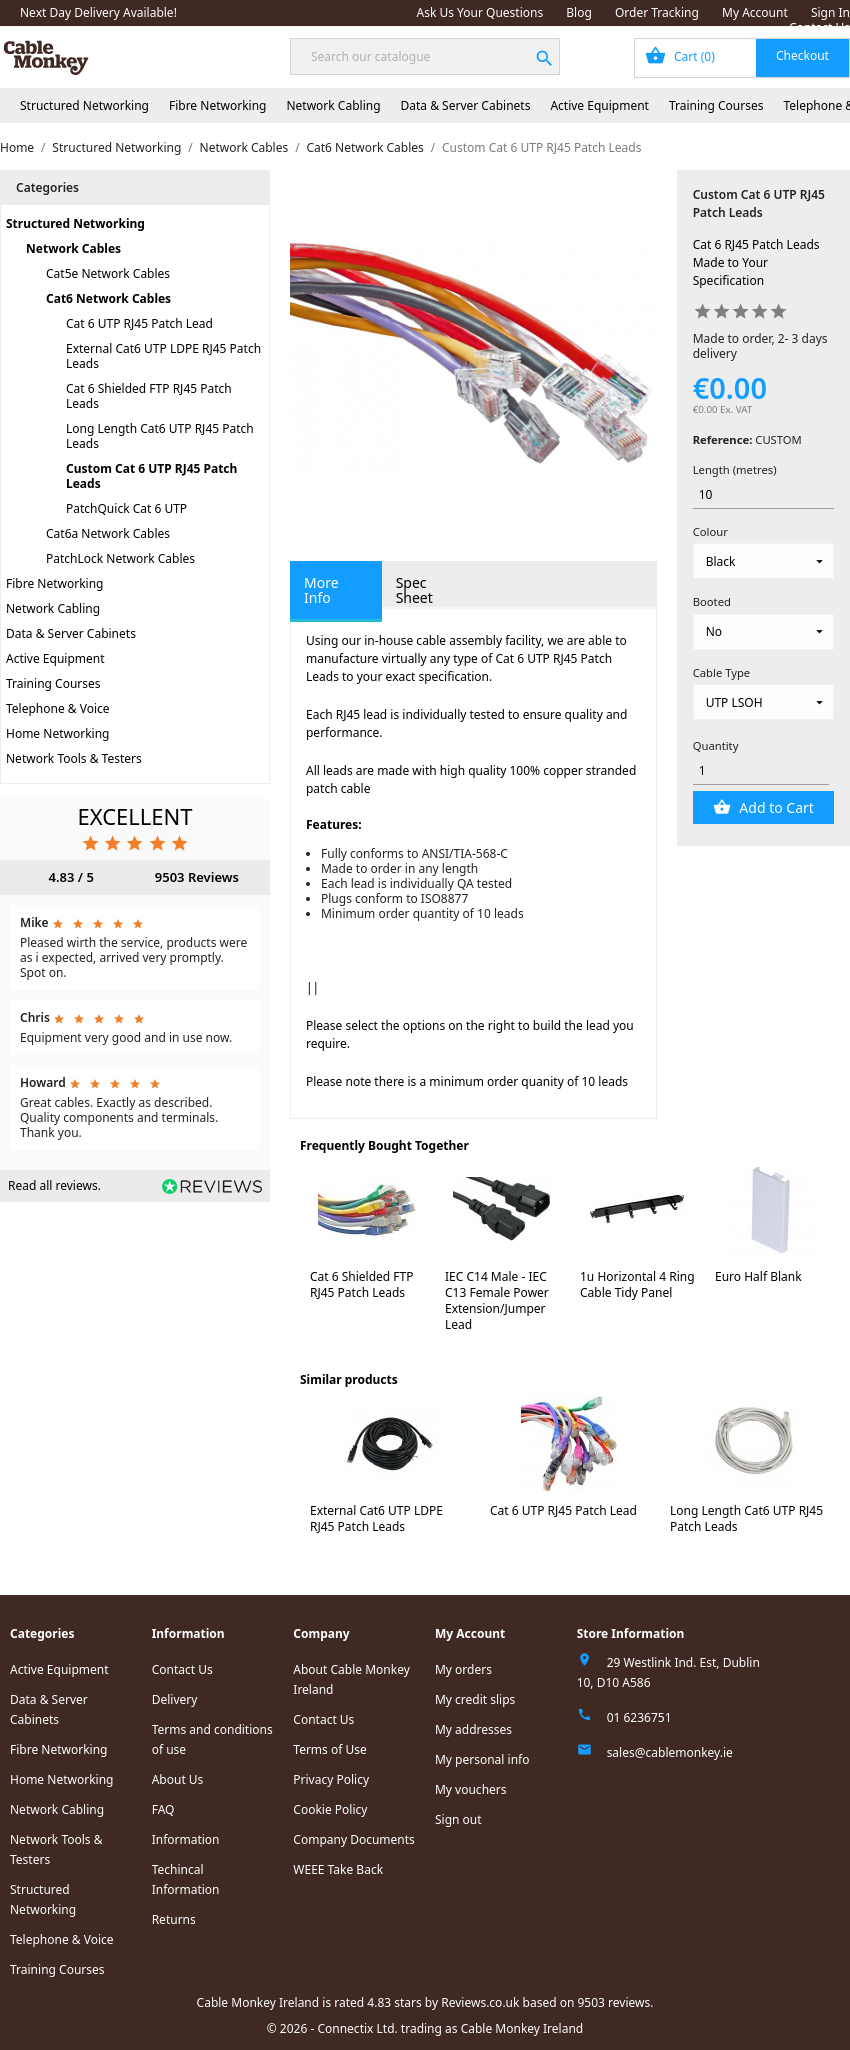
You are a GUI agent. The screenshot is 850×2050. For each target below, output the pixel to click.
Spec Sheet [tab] (414, 590)
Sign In (830, 12)
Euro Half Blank (758, 1276)
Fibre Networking (217, 105)
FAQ (163, 1809)
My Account (755, 12)
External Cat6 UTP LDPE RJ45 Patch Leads (163, 356)
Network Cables (73, 248)
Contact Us (819, 27)
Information (186, 1839)
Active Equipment (599, 105)
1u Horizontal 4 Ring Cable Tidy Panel (637, 1284)
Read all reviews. (54, 1185)
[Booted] (763, 632)
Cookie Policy (330, 1809)
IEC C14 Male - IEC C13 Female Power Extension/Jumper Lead (497, 1300)
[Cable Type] (763, 702)
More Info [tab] (321, 590)
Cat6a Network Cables (108, 533)
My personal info (482, 1759)
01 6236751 (639, 1717)
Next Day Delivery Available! (98, 12)
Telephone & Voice (58, 708)
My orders (463, 1669)
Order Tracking (657, 12)
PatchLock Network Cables (120, 558)
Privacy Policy (331, 1779)
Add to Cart (775, 807)
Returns (174, 1919)
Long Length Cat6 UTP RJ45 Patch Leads (160, 436)
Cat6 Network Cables (108, 298)
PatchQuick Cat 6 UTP (126, 508)
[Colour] (763, 561)
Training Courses (716, 105)
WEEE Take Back (338, 1869)
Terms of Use (329, 1749)
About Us (178, 1779)
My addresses (473, 1729)
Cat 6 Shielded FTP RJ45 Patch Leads (149, 396)
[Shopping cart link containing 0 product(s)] (742, 58)
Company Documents (354, 1839)
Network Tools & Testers (74, 758)
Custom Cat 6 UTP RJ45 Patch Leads (151, 476)
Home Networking (57, 733)
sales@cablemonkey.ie (670, 1752)
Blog (579, 12)
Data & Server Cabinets (466, 105)
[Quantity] (761, 771)
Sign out (458, 1819)
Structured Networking (84, 105)
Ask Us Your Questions (480, 12)
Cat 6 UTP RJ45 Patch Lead (139, 323)
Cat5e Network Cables (108, 273)
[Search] (425, 56)
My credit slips (475, 1699)
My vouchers (471, 1789)
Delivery (175, 1699)
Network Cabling (333, 105)
